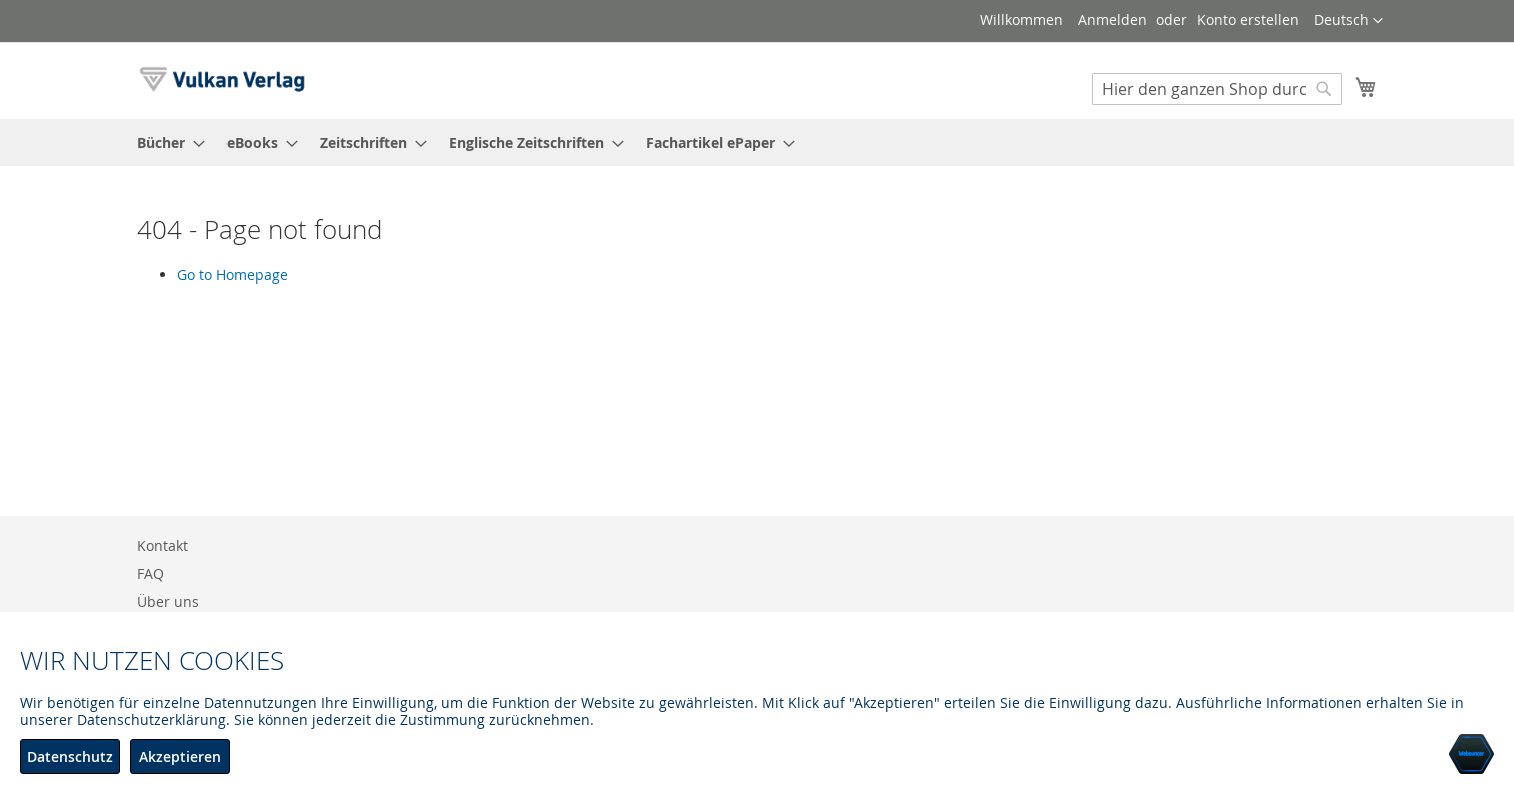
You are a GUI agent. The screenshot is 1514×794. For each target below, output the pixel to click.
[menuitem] (165, 142)
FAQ (150, 573)
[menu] (757, 142)
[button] (1348, 21)
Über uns (168, 601)
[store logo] (222, 79)
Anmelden (1112, 19)
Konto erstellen (1248, 19)
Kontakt (162, 545)
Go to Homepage (232, 274)
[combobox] (1217, 89)
